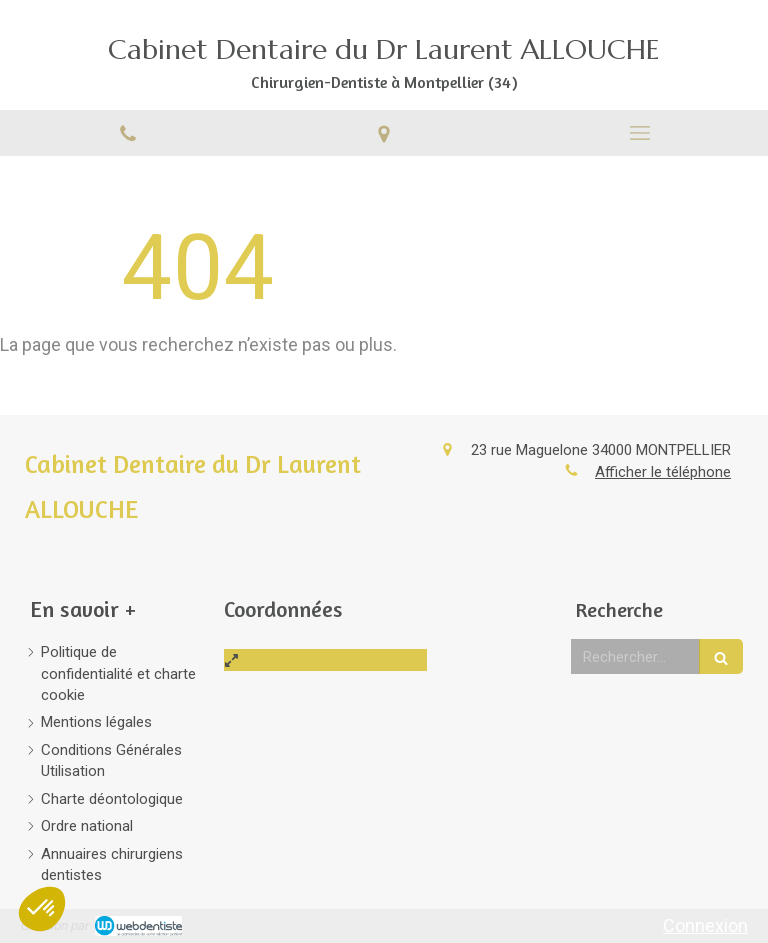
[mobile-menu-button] (640, 133)
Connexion (705, 925)
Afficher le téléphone (663, 472)
